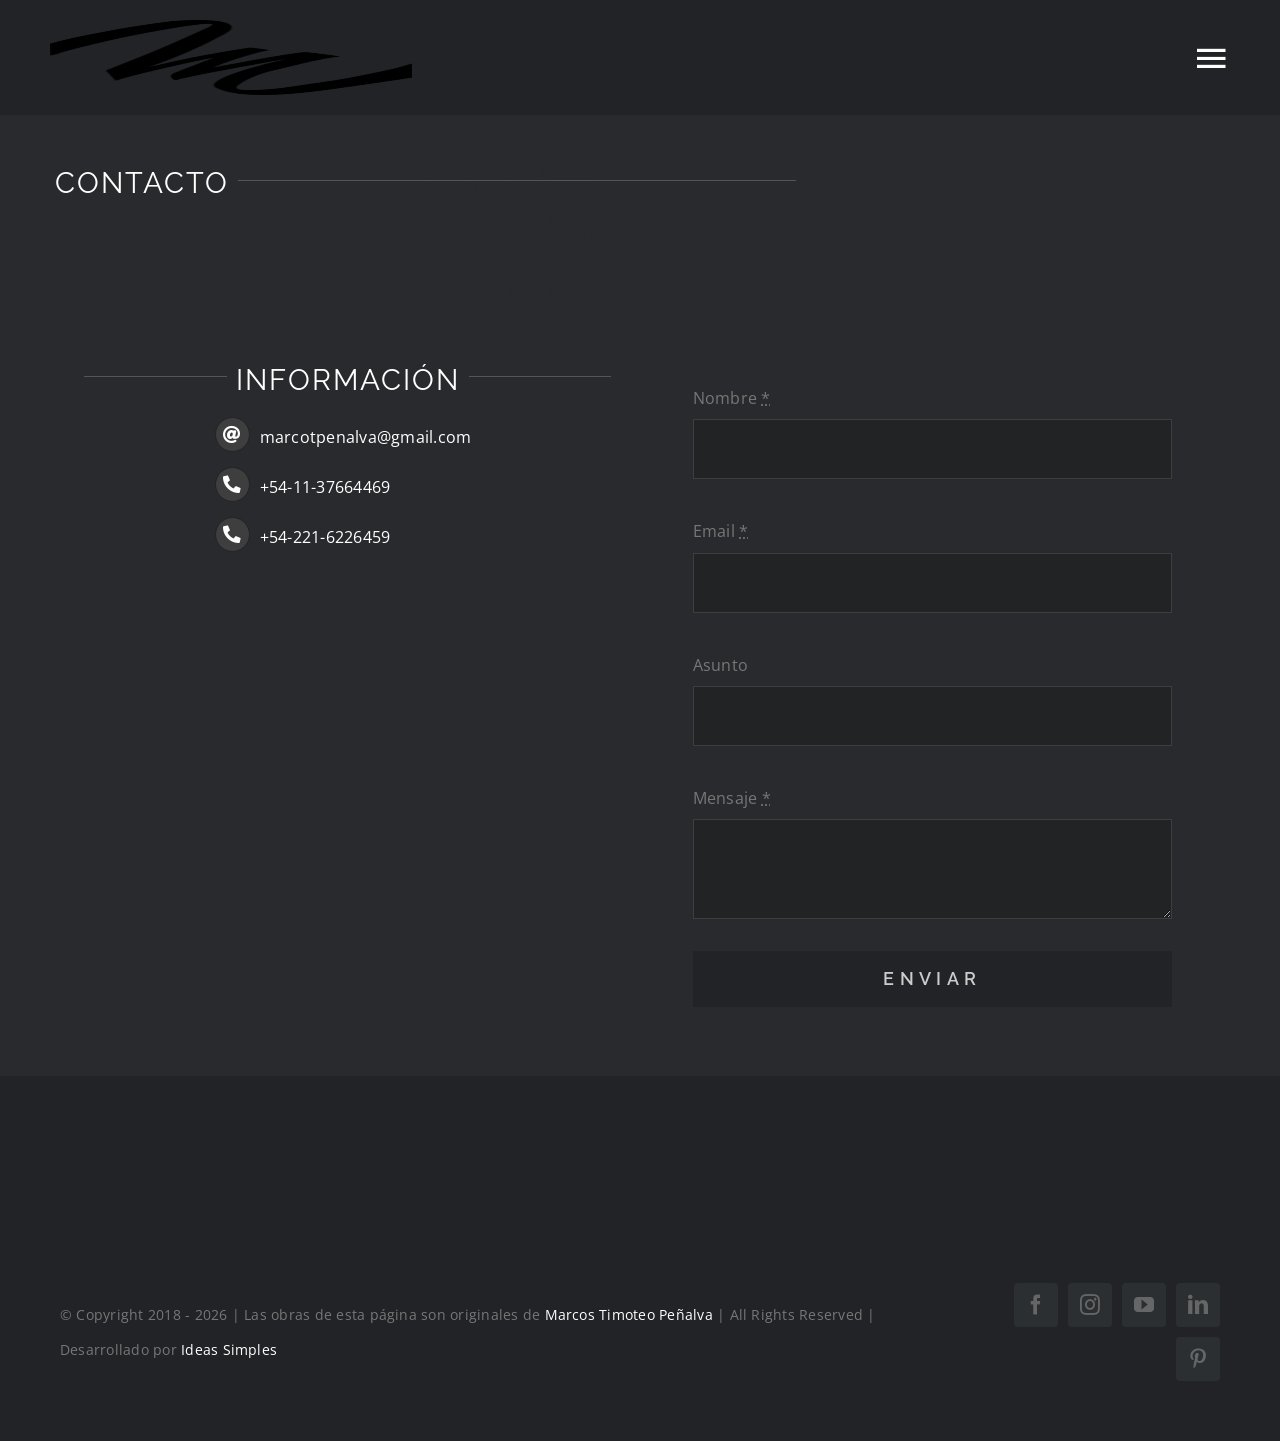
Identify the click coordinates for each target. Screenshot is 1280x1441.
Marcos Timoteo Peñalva (629, 1314)
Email (721, 531)
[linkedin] (1198, 1305)
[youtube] (1144, 1305)
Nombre (732, 398)
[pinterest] (1198, 1359)
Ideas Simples (229, 1349)
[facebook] (1036, 1305)
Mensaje (732, 798)
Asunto (720, 665)
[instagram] (1090, 1305)
